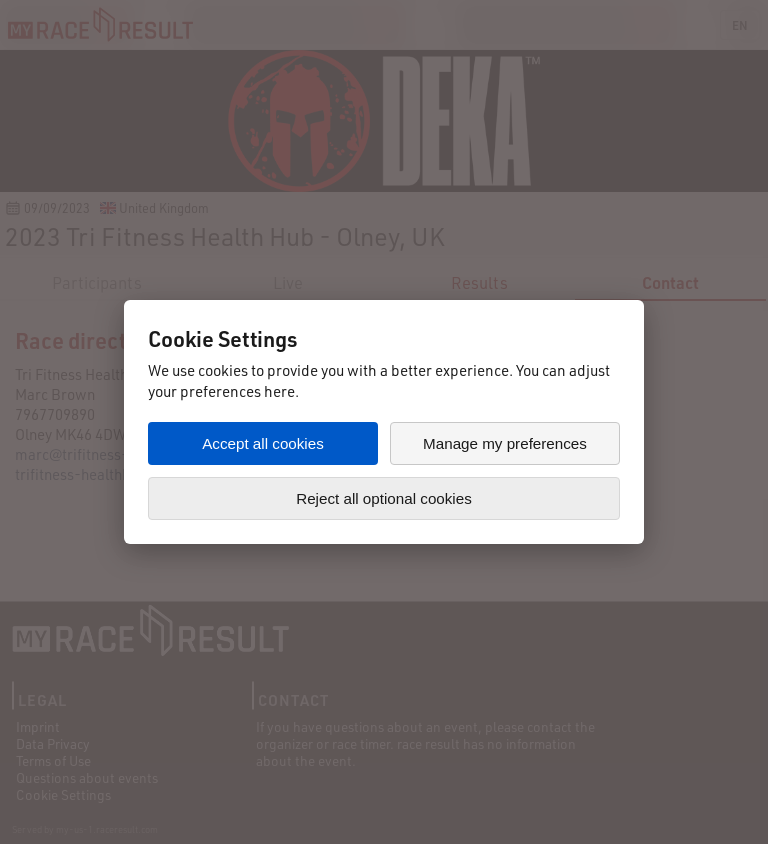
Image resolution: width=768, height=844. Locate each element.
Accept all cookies (263, 443)
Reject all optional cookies (384, 498)
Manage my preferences (505, 443)
